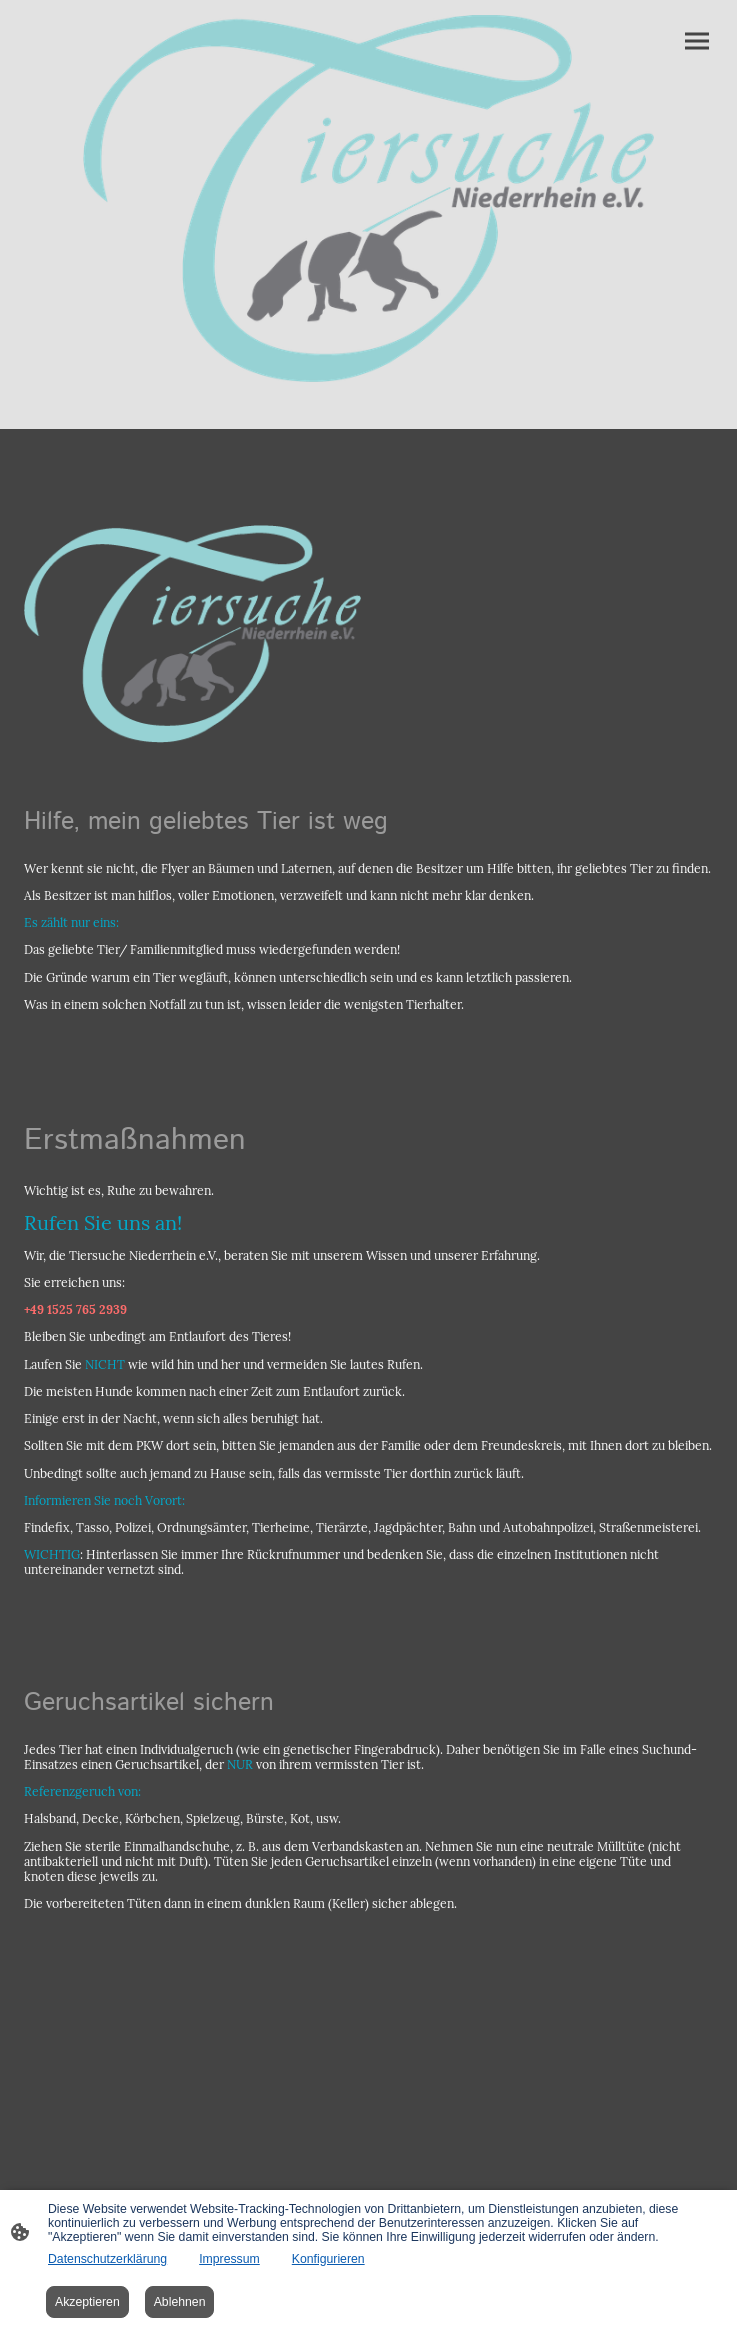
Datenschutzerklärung (107, 2259)
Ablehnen (180, 2302)
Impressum (229, 2259)
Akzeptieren (87, 2302)
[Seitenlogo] (369, 198)
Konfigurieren (328, 2259)
